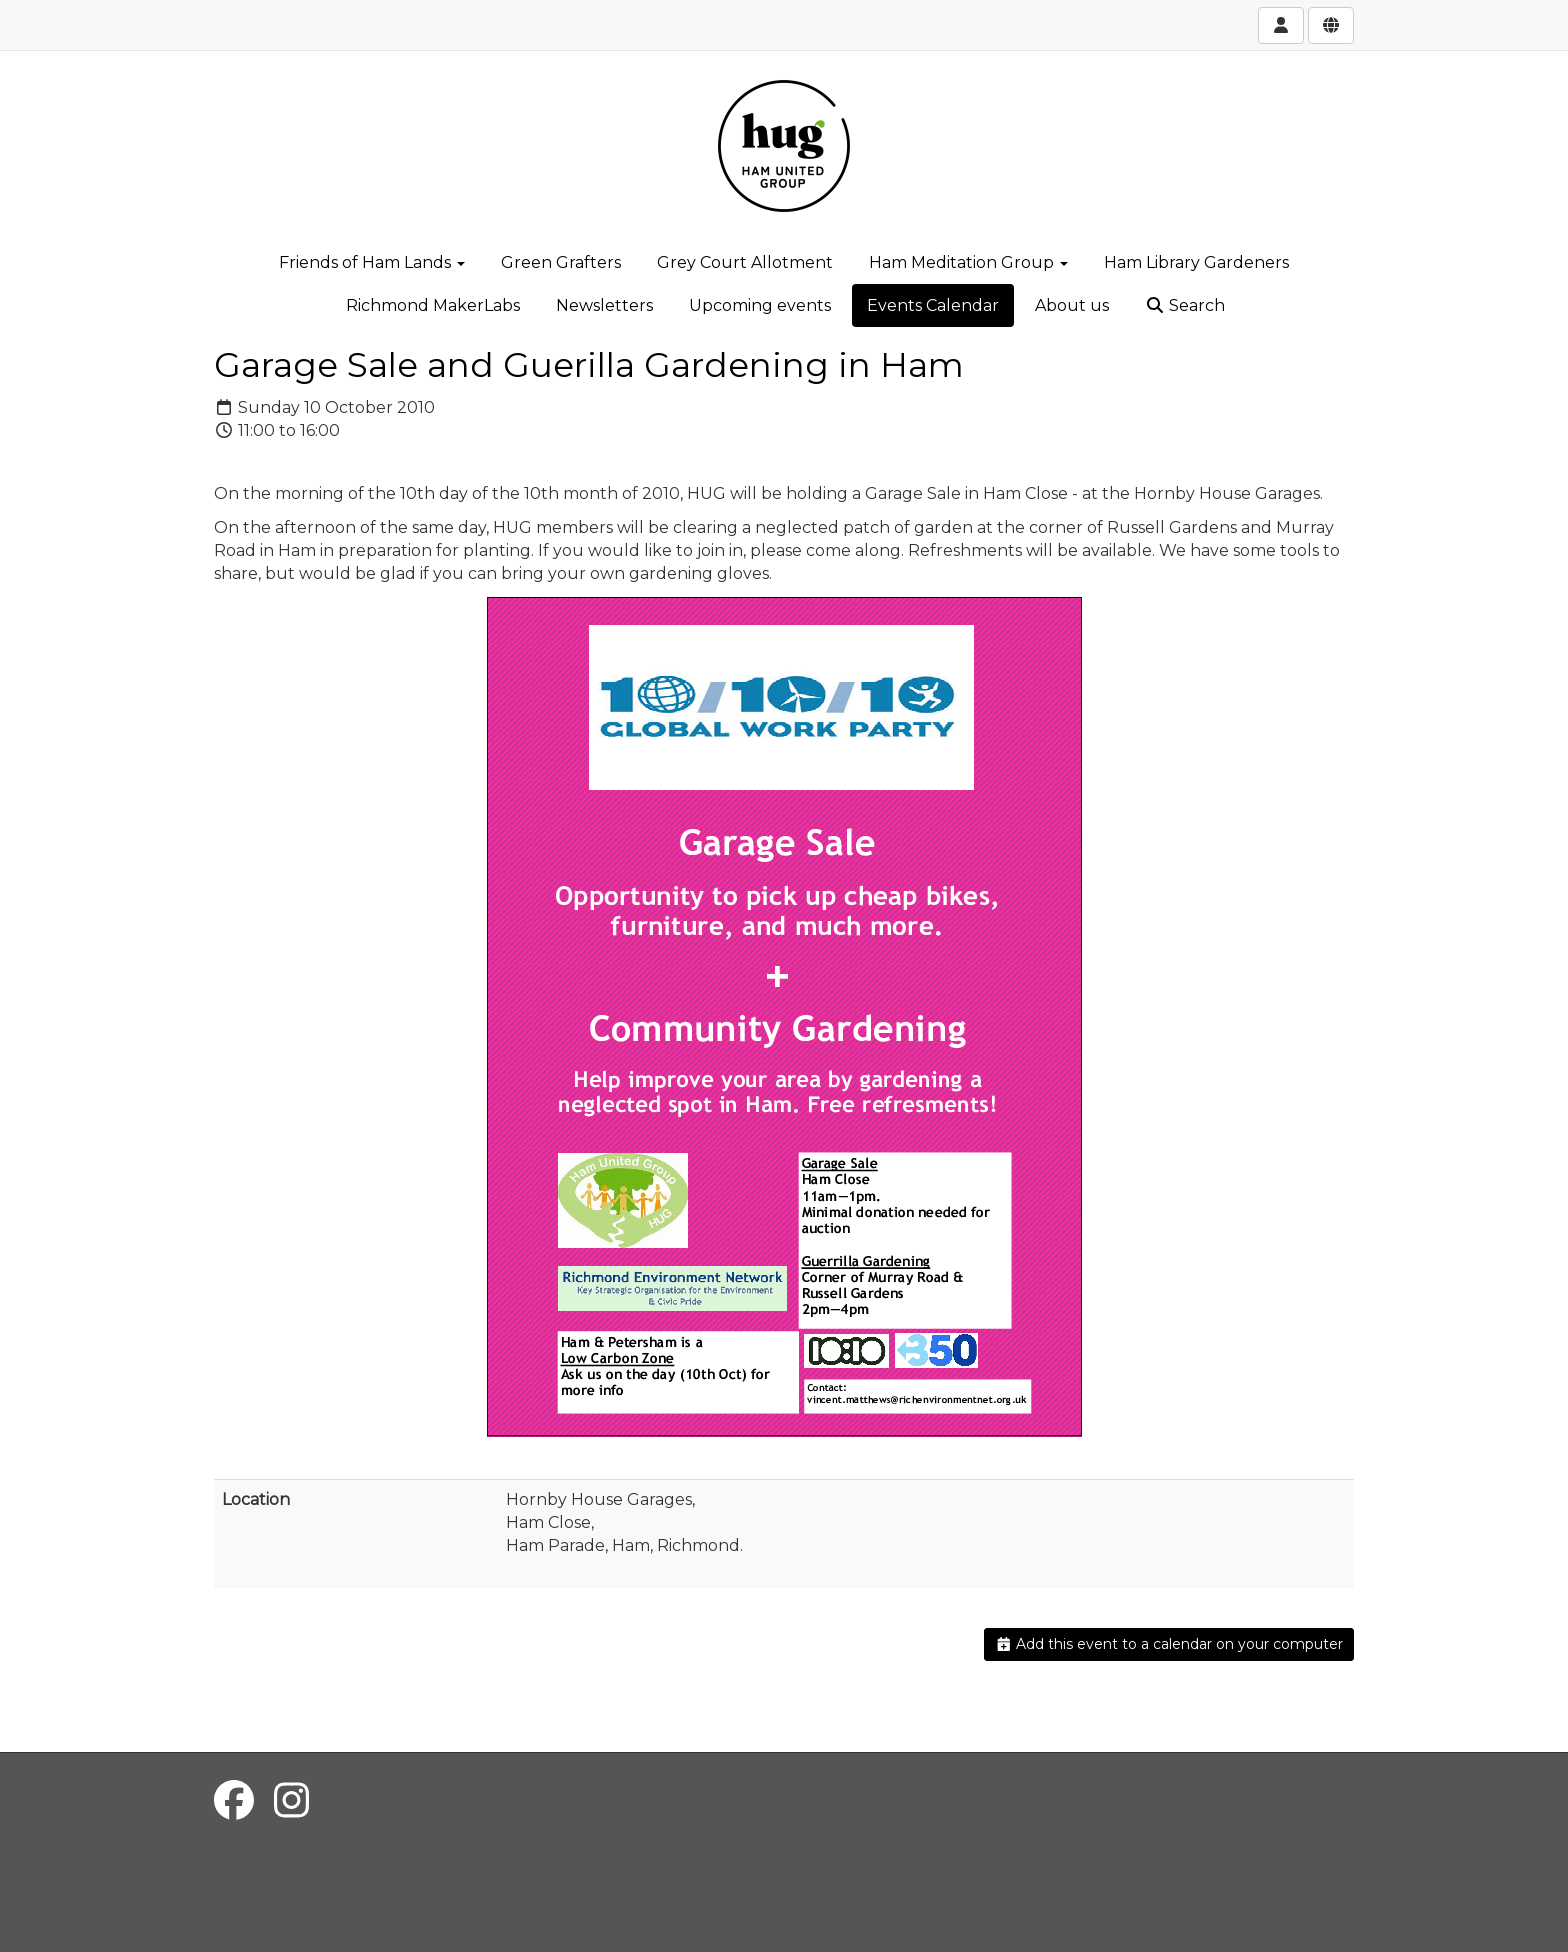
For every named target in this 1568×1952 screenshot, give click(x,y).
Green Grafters (561, 262)
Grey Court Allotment (745, 262)
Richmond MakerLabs (433, 305)
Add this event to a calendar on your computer (1169, 1644)
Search (1185, 305)
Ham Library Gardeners (1196, 262)
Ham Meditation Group (968, 262)
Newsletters (604, 305)
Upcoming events (760, 305)
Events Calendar (933, 305)
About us (1072, 305)
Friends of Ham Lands (372, 262)
